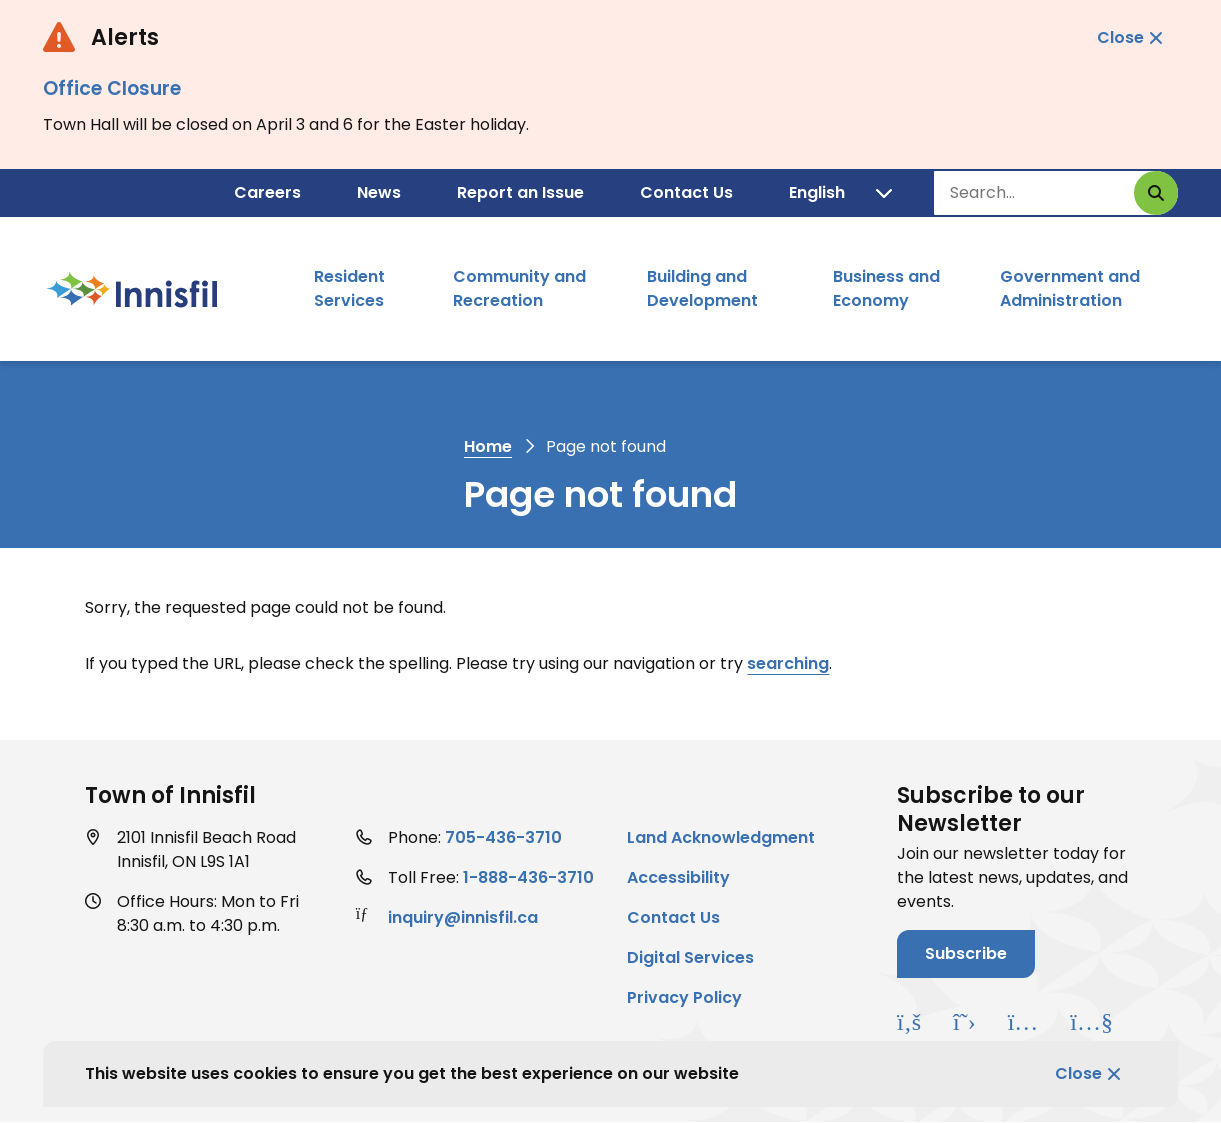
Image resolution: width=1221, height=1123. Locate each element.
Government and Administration (1070, 288)
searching (788, 663)
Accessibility (678, 877)
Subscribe (966, 953)
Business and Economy (886, 288)
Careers (267, 192)
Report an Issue (520, 192)
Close (1078, 1073)
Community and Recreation (519, 288)
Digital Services (690, 957)
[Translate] (840, 193)
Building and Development (702, 288)
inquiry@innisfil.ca (463, 917)
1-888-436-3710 (528, 877)
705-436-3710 (503, 837)
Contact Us (686, 192)
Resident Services (349, 288)
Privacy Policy (684, 997)
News (379, 192)
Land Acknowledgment (721, 837)
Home (488, 446)
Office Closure (112, 88)
